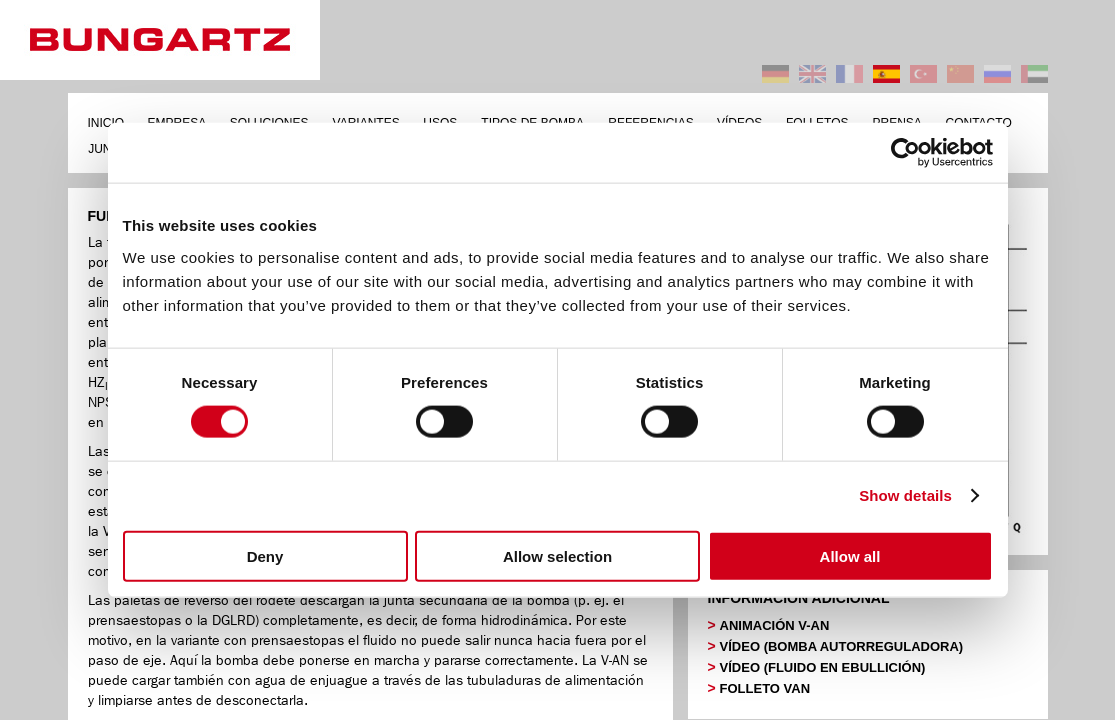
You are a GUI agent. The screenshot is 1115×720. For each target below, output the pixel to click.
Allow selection (557, 555)
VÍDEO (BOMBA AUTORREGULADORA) (842, 646)
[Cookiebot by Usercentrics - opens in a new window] (905, 153)
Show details (905, 495)
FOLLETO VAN (765, 688)
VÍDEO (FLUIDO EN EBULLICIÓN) (823, 667)
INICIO (106, 123)
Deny (265, 555)
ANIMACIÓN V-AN (775, 625)
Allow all (850, 555)
